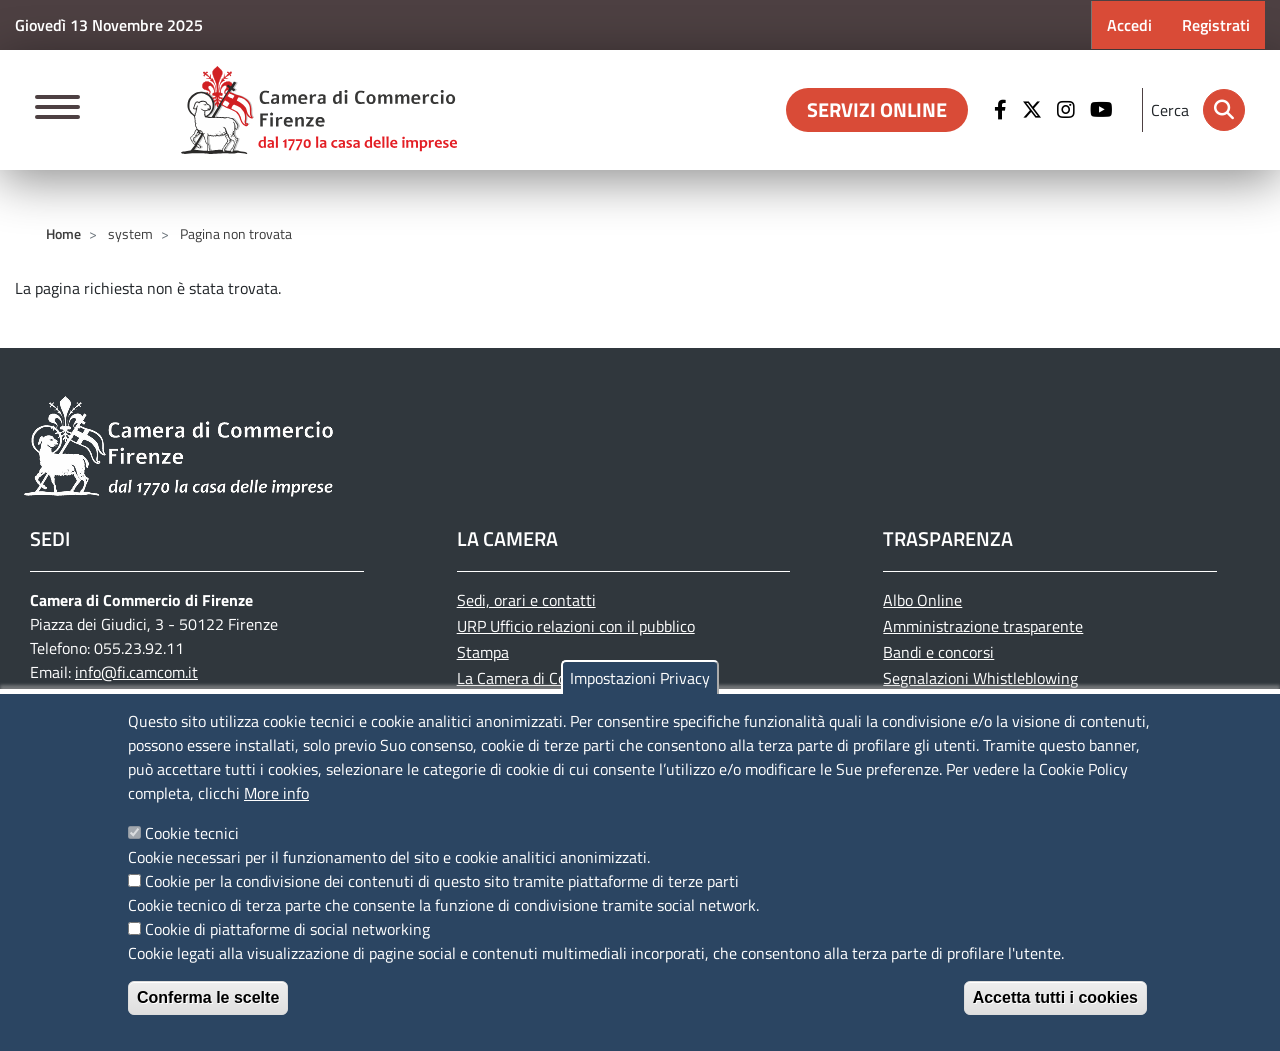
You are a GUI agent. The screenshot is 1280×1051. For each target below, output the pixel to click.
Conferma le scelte (208, 997)
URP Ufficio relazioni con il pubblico (576, 626)
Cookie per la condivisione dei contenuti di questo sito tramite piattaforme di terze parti (442, 881)
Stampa (483, 652)
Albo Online (922, 600)
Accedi (1129, 25)
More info (276, 793)
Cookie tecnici (192, 833)
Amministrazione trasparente (983, 626)
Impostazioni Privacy (640, 678)
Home (63, 233)
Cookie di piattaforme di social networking (287, 929)
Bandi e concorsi (938, 652)
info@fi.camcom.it (136, 672)
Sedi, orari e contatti (526, 600)
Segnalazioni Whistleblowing (980, 678)
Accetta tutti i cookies (1055, 997)
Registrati (1216, 25)
